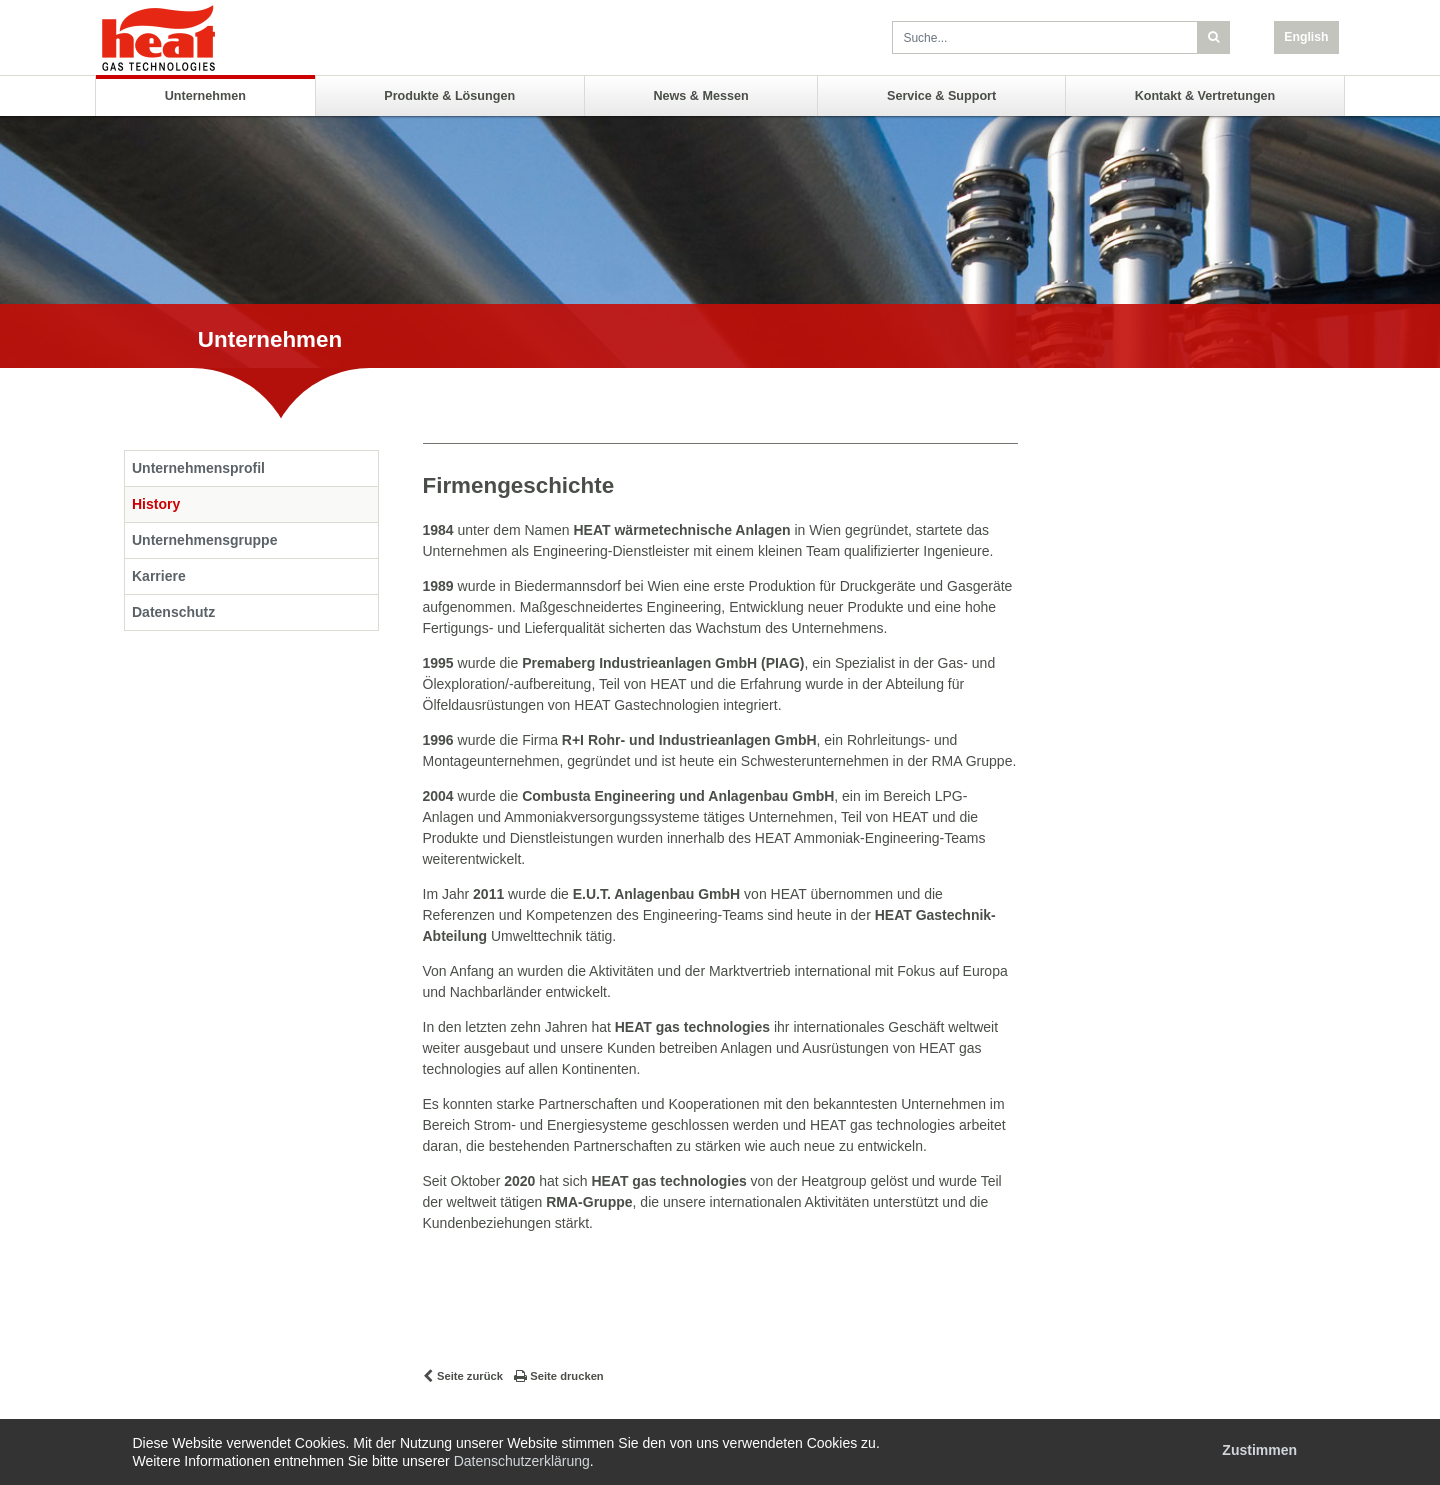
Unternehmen (205, 96)
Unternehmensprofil (198, 468)
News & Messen (700, 96)
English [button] (1306, 37)
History (156, 504)
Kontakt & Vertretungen (1205, 96)
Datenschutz (173, 612)
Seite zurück (470, 1376)
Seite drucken (566, 1376)
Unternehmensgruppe (204, 540)
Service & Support (941, 96)
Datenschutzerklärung (522, 1461)
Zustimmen (1259, 1450)
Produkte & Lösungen (449, 96)
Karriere (159, 576)
